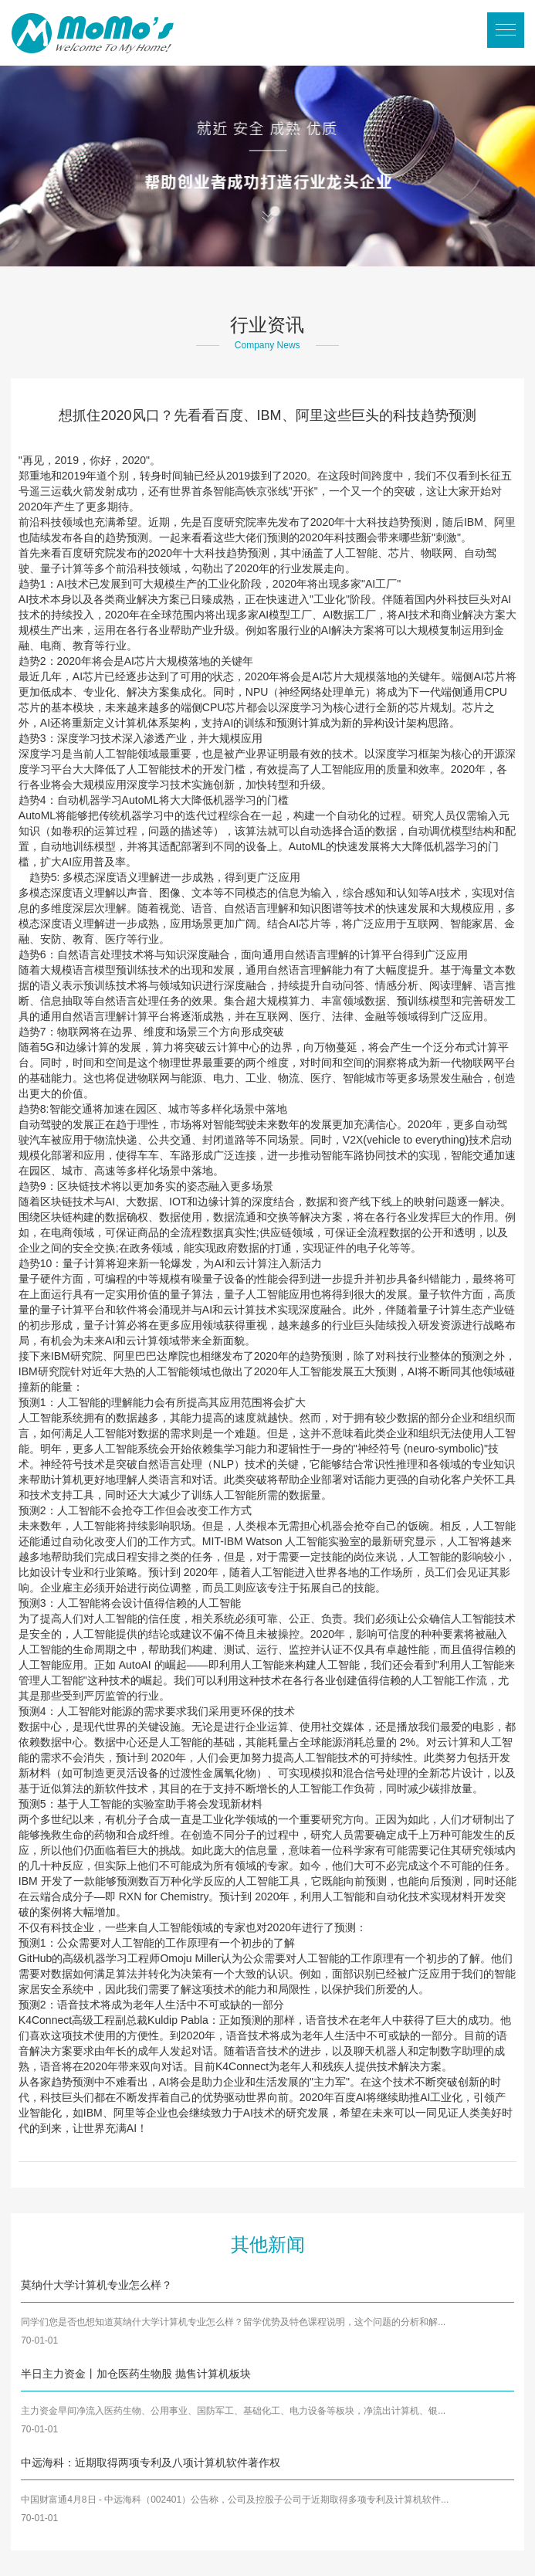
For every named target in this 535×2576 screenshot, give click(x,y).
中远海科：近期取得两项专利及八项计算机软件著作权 (150, 2462)
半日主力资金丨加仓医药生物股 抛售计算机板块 (136, 2374)
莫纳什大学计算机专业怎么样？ (96, 2285)
